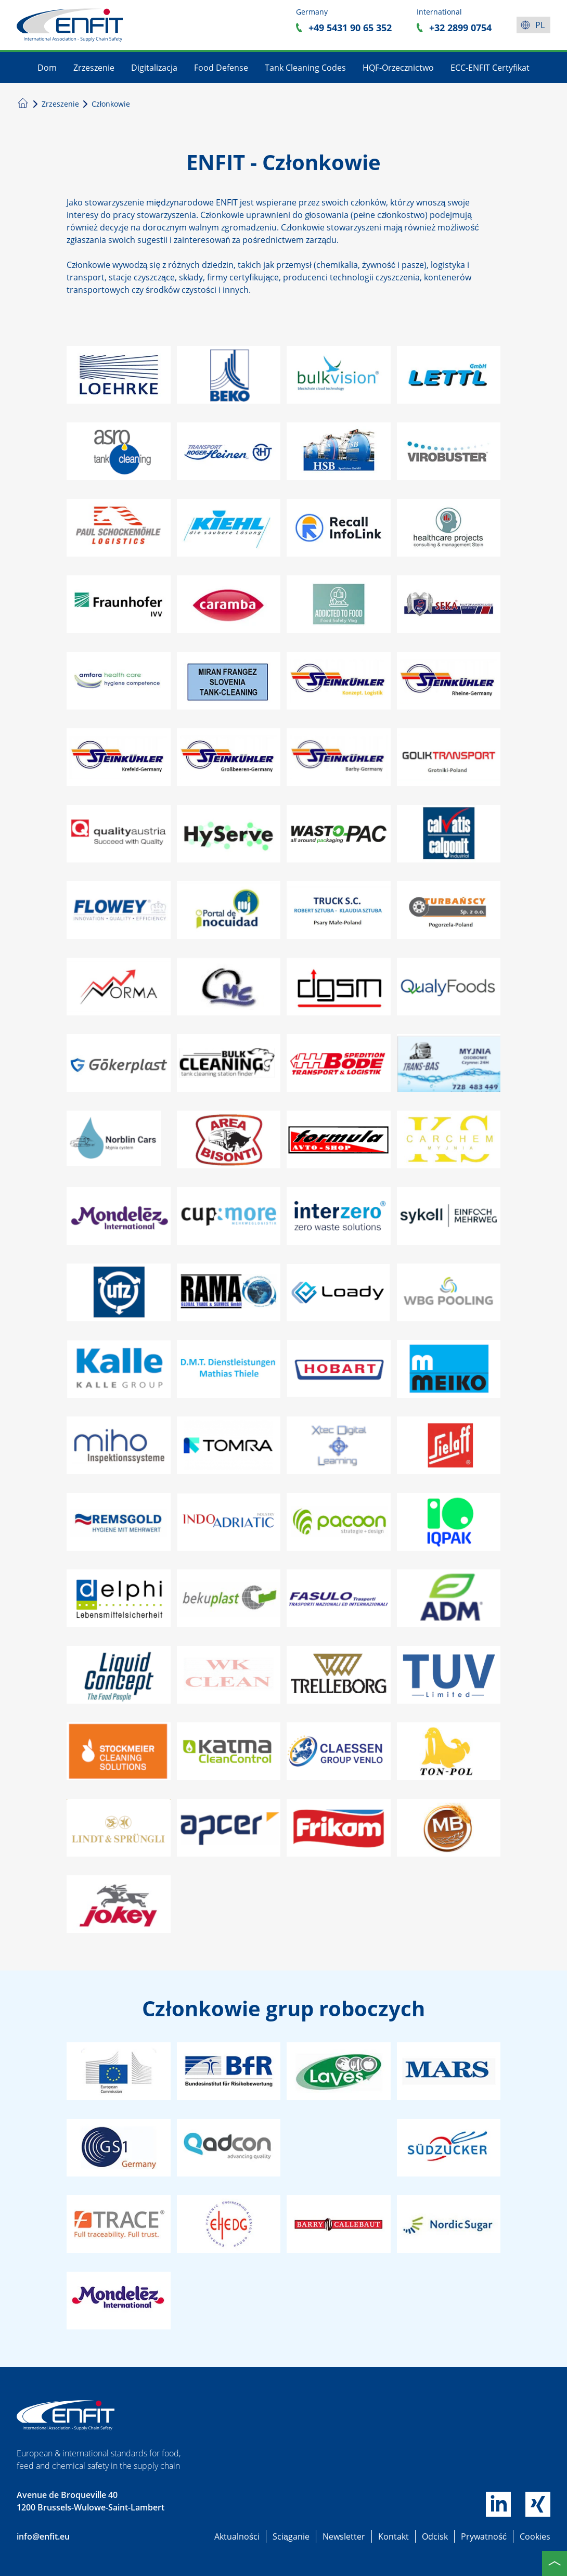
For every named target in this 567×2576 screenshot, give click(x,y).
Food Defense (221, 67)
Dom (47, 67)
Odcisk (435, 2536)
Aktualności (237, 2536)
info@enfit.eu (43, 2536)
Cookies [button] (535, 2536)
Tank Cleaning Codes (305, 67)
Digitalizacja (154, 67)
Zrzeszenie (93, 67)
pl (540, 25)
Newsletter (344, 2536)
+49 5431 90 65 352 (350, 27)
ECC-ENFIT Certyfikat (490, 67)
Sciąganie (291, 2536)
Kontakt (393, 2536)
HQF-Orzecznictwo (398, 67)
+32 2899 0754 (460, 27)
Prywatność (484, 2536)
